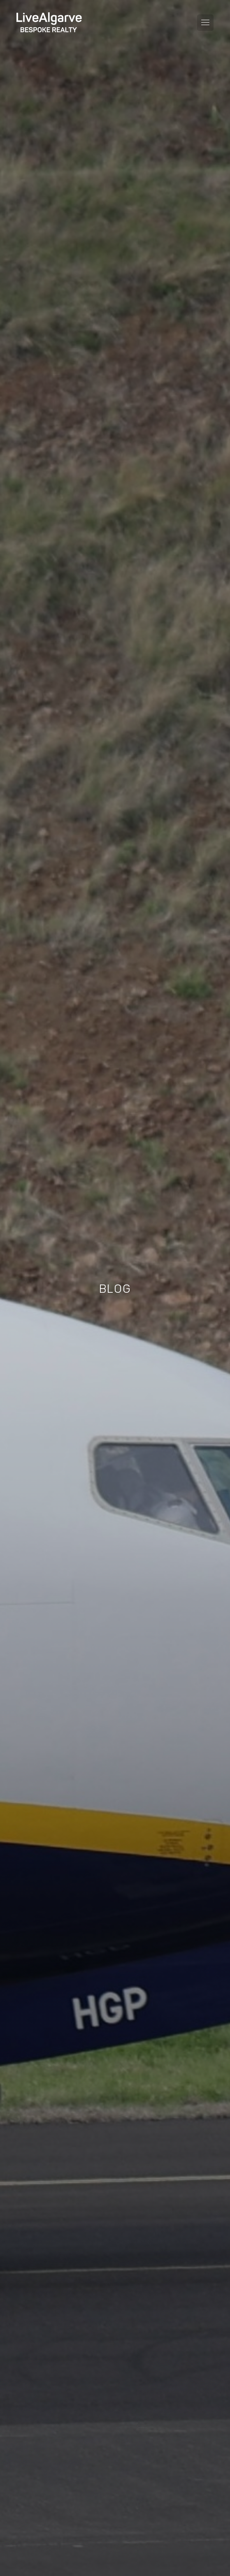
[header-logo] (49, 22)
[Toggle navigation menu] (205, 22)
